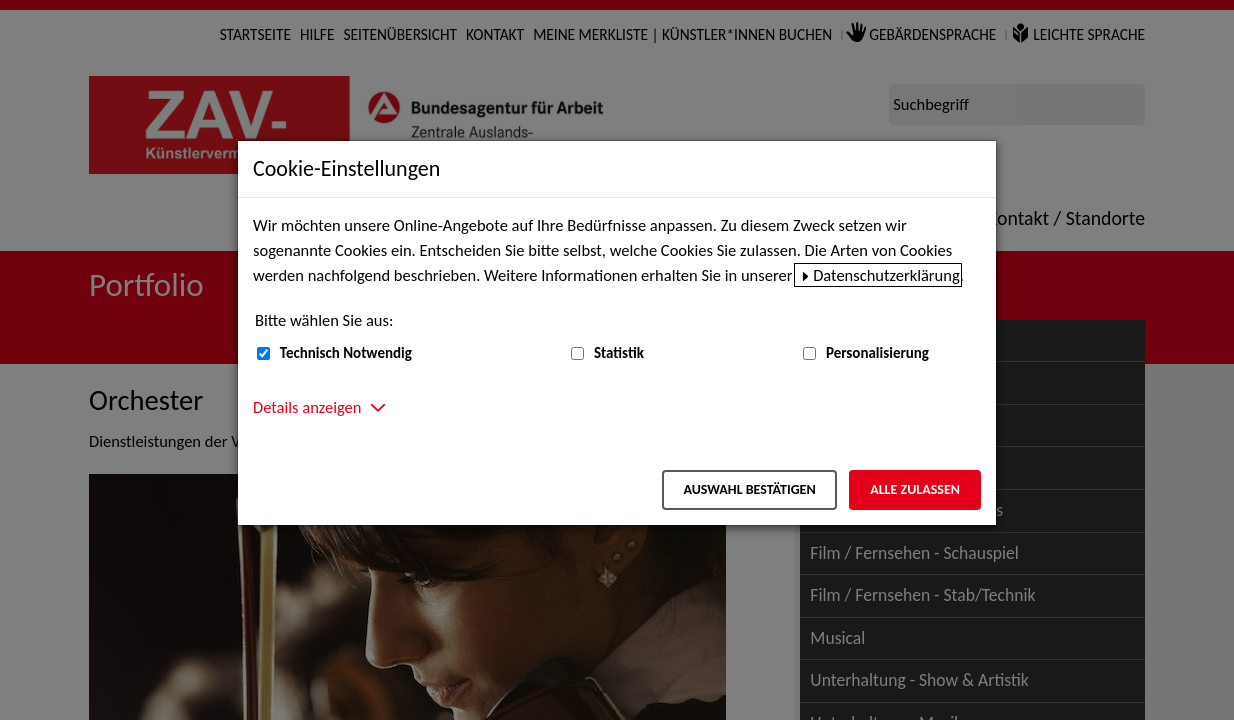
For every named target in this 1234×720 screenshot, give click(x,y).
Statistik (619, 353)
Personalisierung (877, 353)
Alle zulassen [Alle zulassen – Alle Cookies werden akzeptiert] (915, 489)
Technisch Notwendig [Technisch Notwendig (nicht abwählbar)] (346, 353)
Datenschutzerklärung (886, 275)
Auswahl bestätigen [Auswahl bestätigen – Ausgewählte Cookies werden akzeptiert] (749, 489)
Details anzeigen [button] (307, 407)
